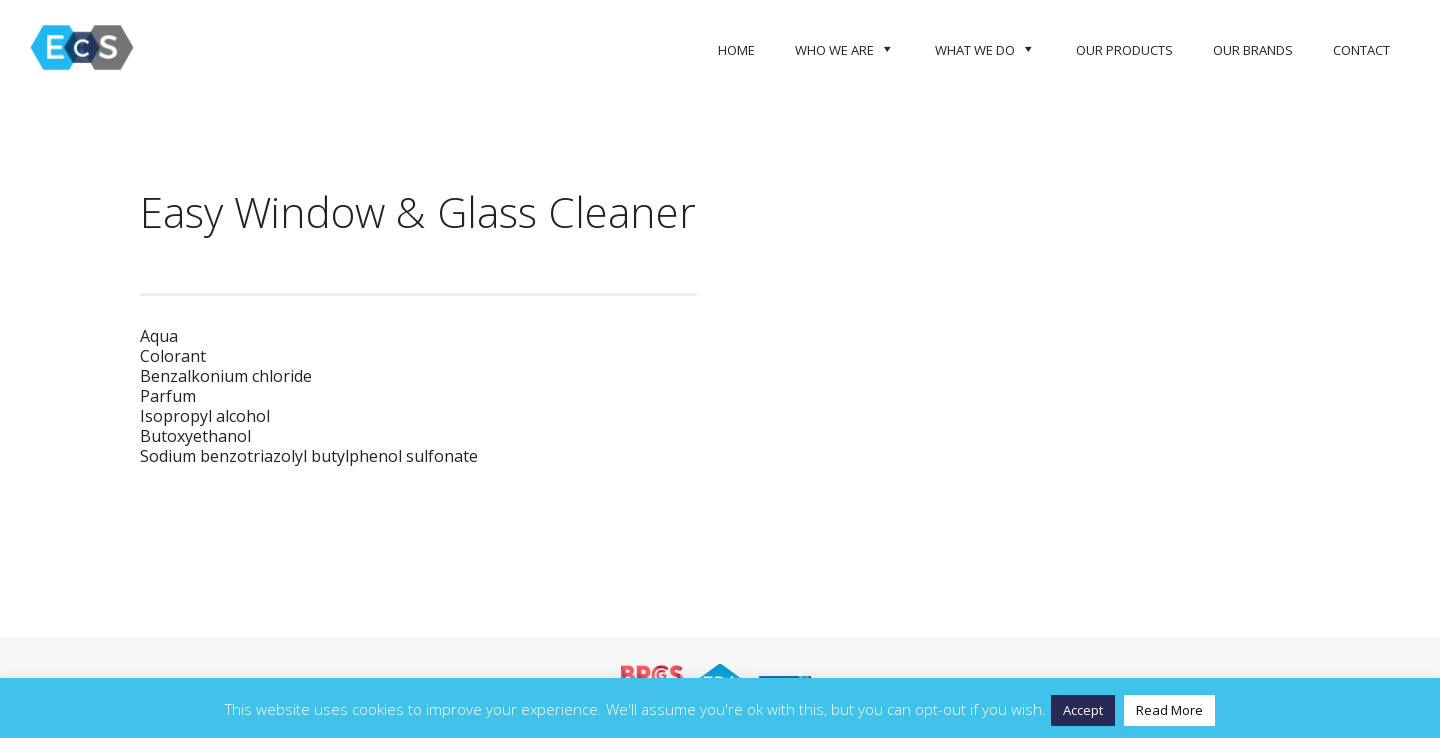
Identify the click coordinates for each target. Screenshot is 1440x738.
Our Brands (1253, 50)
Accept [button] (1083, 710)
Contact (1361, 50)
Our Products (1124, 50)
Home (736, 50)
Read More (1169, 710)
